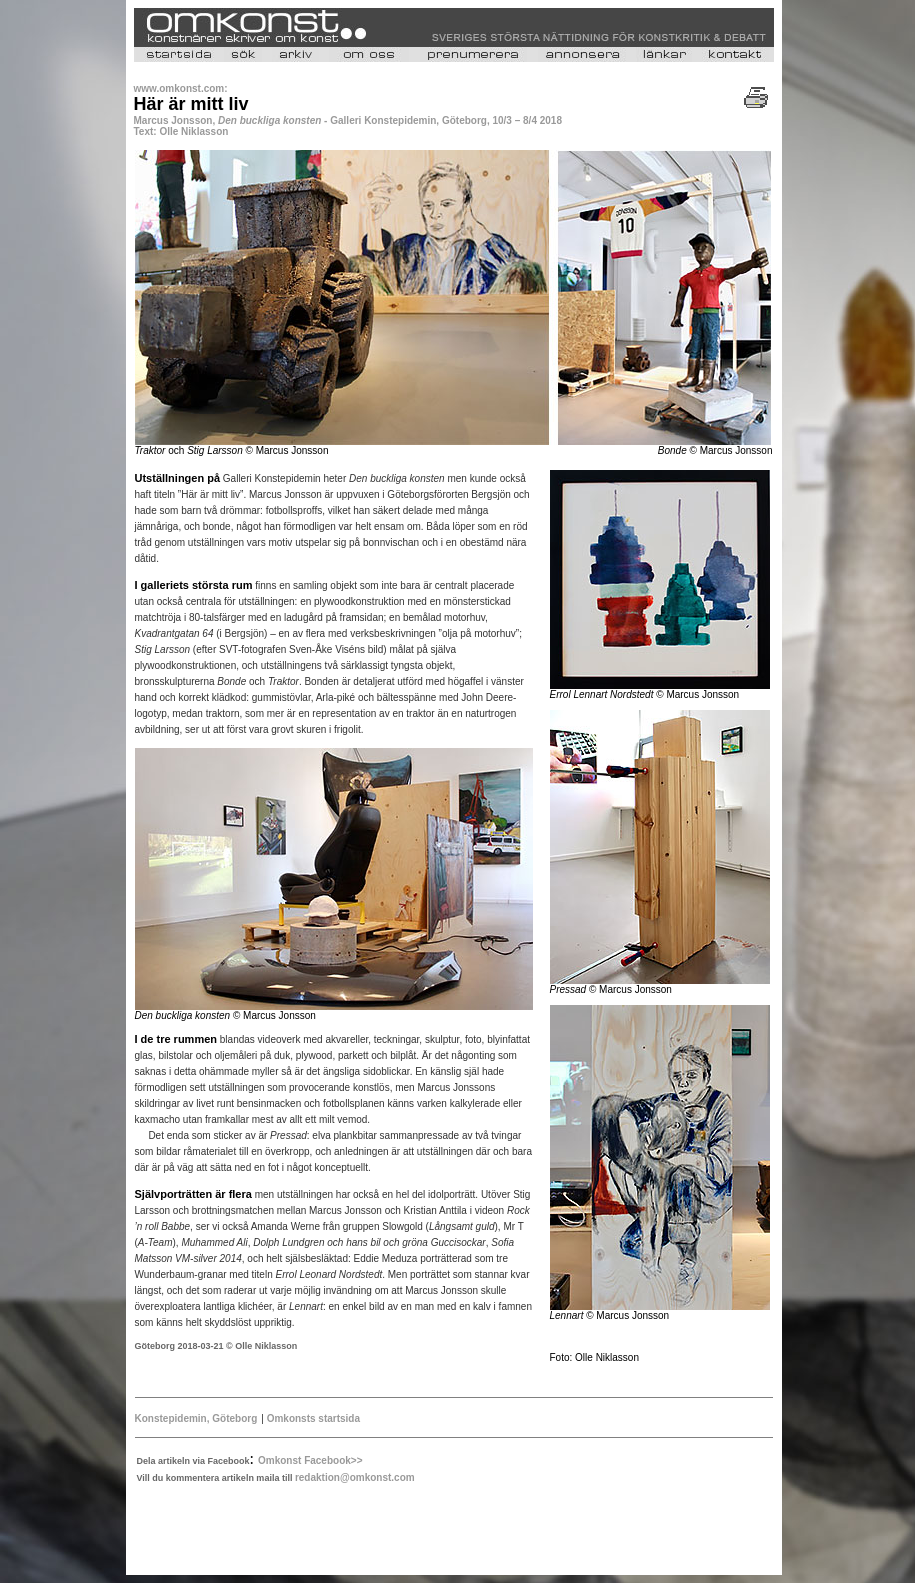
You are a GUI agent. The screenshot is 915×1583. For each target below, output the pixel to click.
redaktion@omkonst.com (355, 1477)
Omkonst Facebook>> (310, 1460)
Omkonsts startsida (312, 1418)
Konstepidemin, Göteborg (196, 1418)
